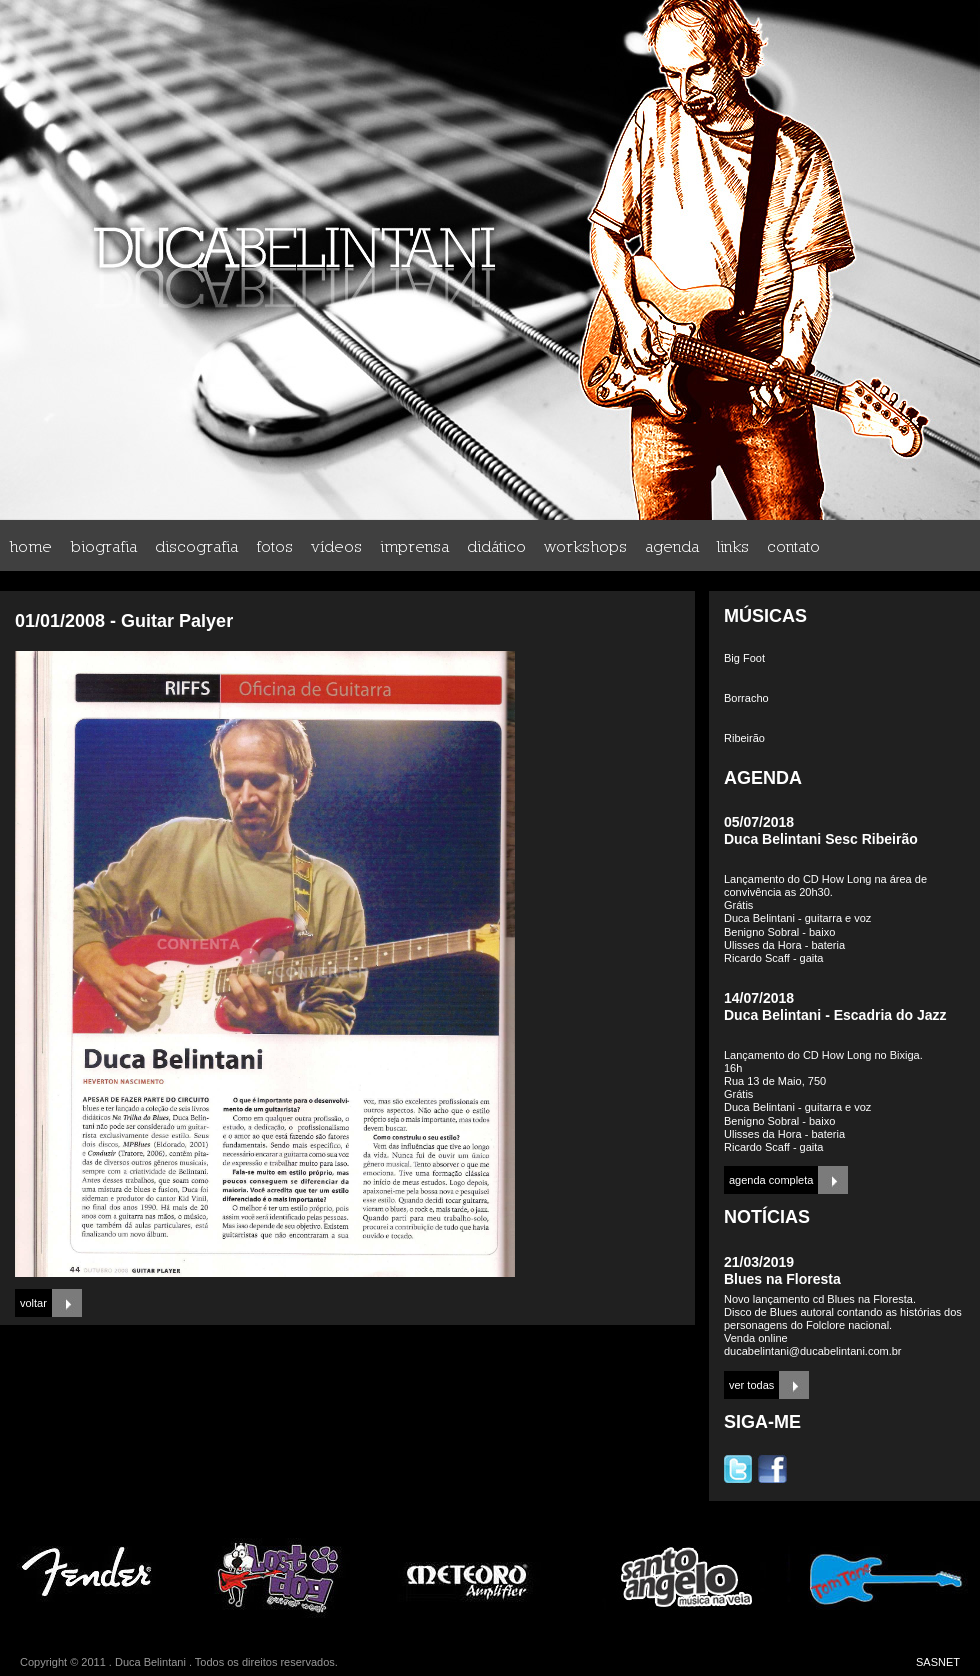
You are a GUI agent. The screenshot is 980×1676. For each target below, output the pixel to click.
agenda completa (771, 1180)
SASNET (938, 1662)
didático (496, 546)
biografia (103, 546)
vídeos (336, 546)
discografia (196, 546)
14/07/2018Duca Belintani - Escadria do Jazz (835, 1006)
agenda (672, 546)
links (733, 546)
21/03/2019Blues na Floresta (782, 1270)
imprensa (414, 546)
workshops (585, 546)
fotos (274, 546)
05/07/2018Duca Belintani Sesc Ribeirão (821, 830)
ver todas (751, 1385)
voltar (33, 1303)
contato (793, 546)
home (30, 546)
